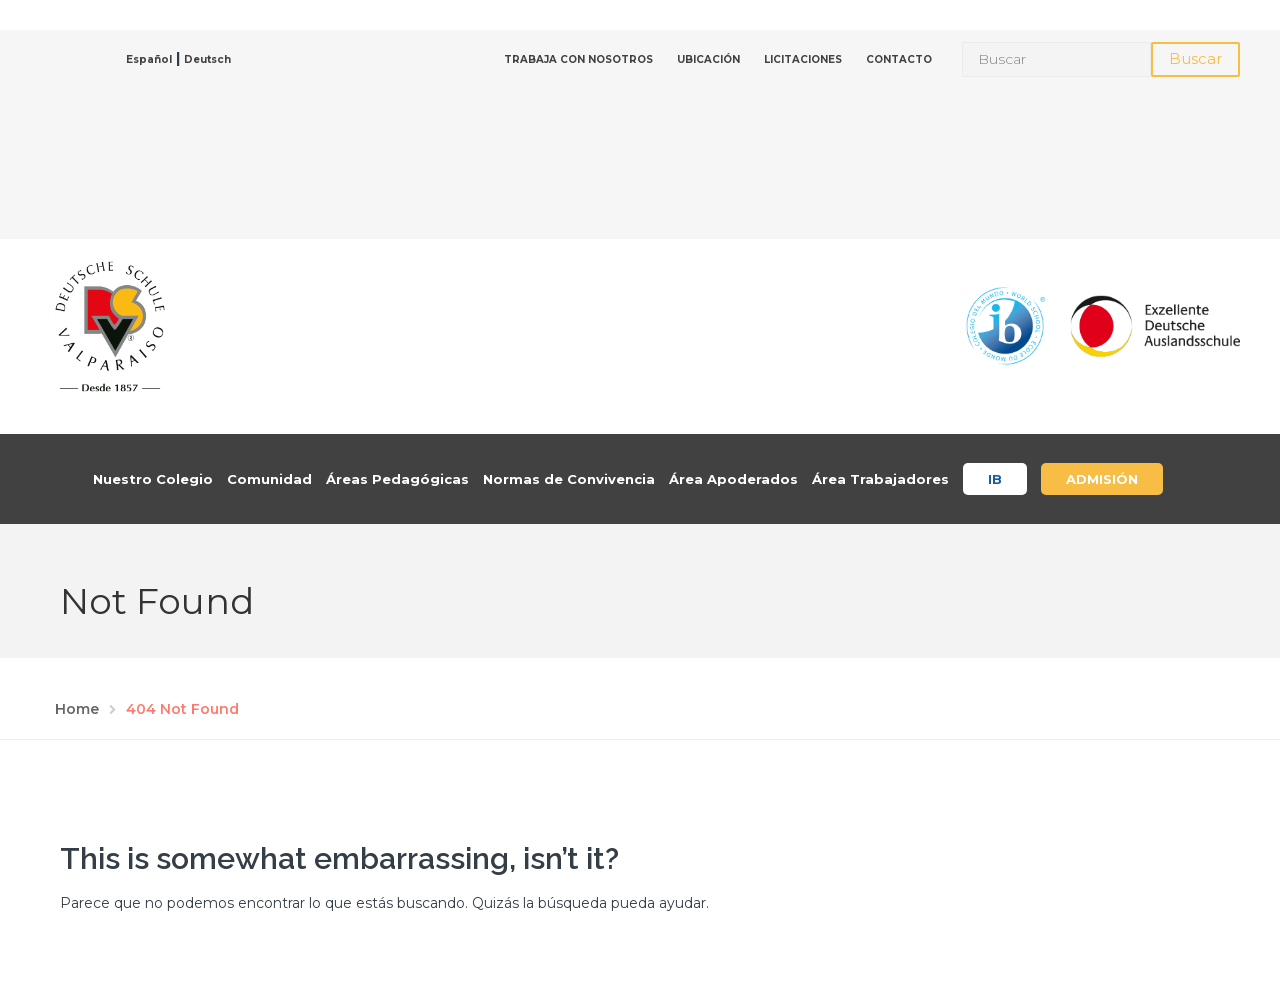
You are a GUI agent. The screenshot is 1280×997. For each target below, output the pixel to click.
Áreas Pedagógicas (397, 479)
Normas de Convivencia (569, 479)
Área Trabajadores (880, 479)
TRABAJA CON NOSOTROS (578, 59)
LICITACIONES (803, 59)
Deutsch (207, 59)
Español (149, 59)
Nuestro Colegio (153, 479)
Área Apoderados (733, 479)
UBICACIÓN (708, 59)
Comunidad (269, 479)
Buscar (1195, 58)
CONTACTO (899, 59)
